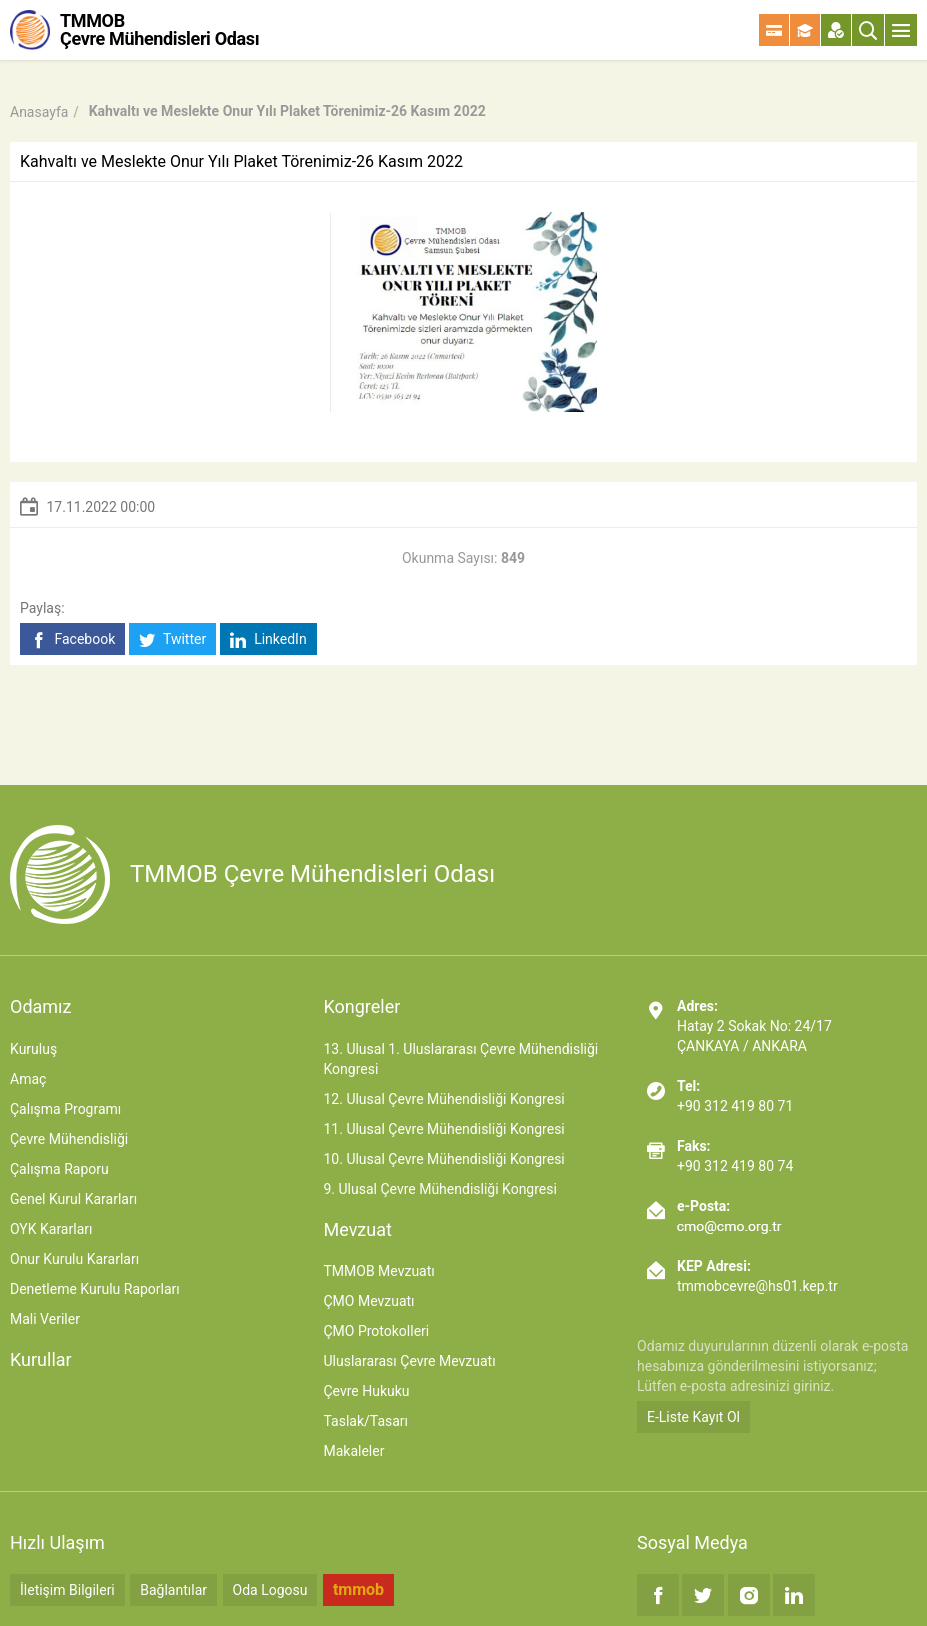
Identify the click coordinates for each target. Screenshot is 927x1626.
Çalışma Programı (65, 1109)
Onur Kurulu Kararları (74, 1259)
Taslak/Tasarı (365, 1421)
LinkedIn (268, 639)
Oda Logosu (270, 1590)
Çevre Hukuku (366, 1391)
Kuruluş (33, 1049)
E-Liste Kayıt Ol (693, 1417)
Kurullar (41, 1359)
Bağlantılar (173, 1590)
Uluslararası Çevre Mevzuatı (409, 1361)
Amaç (28, 1079)
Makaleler (353, 1451)
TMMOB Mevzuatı (378, 1271)
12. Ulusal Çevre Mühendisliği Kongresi (443, 1099)
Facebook (72, 639)
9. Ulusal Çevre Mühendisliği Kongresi (439, 1189)
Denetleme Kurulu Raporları (95, 1289)
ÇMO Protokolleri (376, 1331)
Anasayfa (39, 112)
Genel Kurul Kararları (73, 1199)
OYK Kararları (51, 1229)
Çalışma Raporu (59, 1169)
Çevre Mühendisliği (69, 1139)
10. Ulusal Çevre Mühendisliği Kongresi (443, 1159)
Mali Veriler (45, 1319)
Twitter (172, 639)
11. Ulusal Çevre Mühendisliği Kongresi (443, 1129)
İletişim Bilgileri (67, 1590)
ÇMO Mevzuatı (368, 1301)
